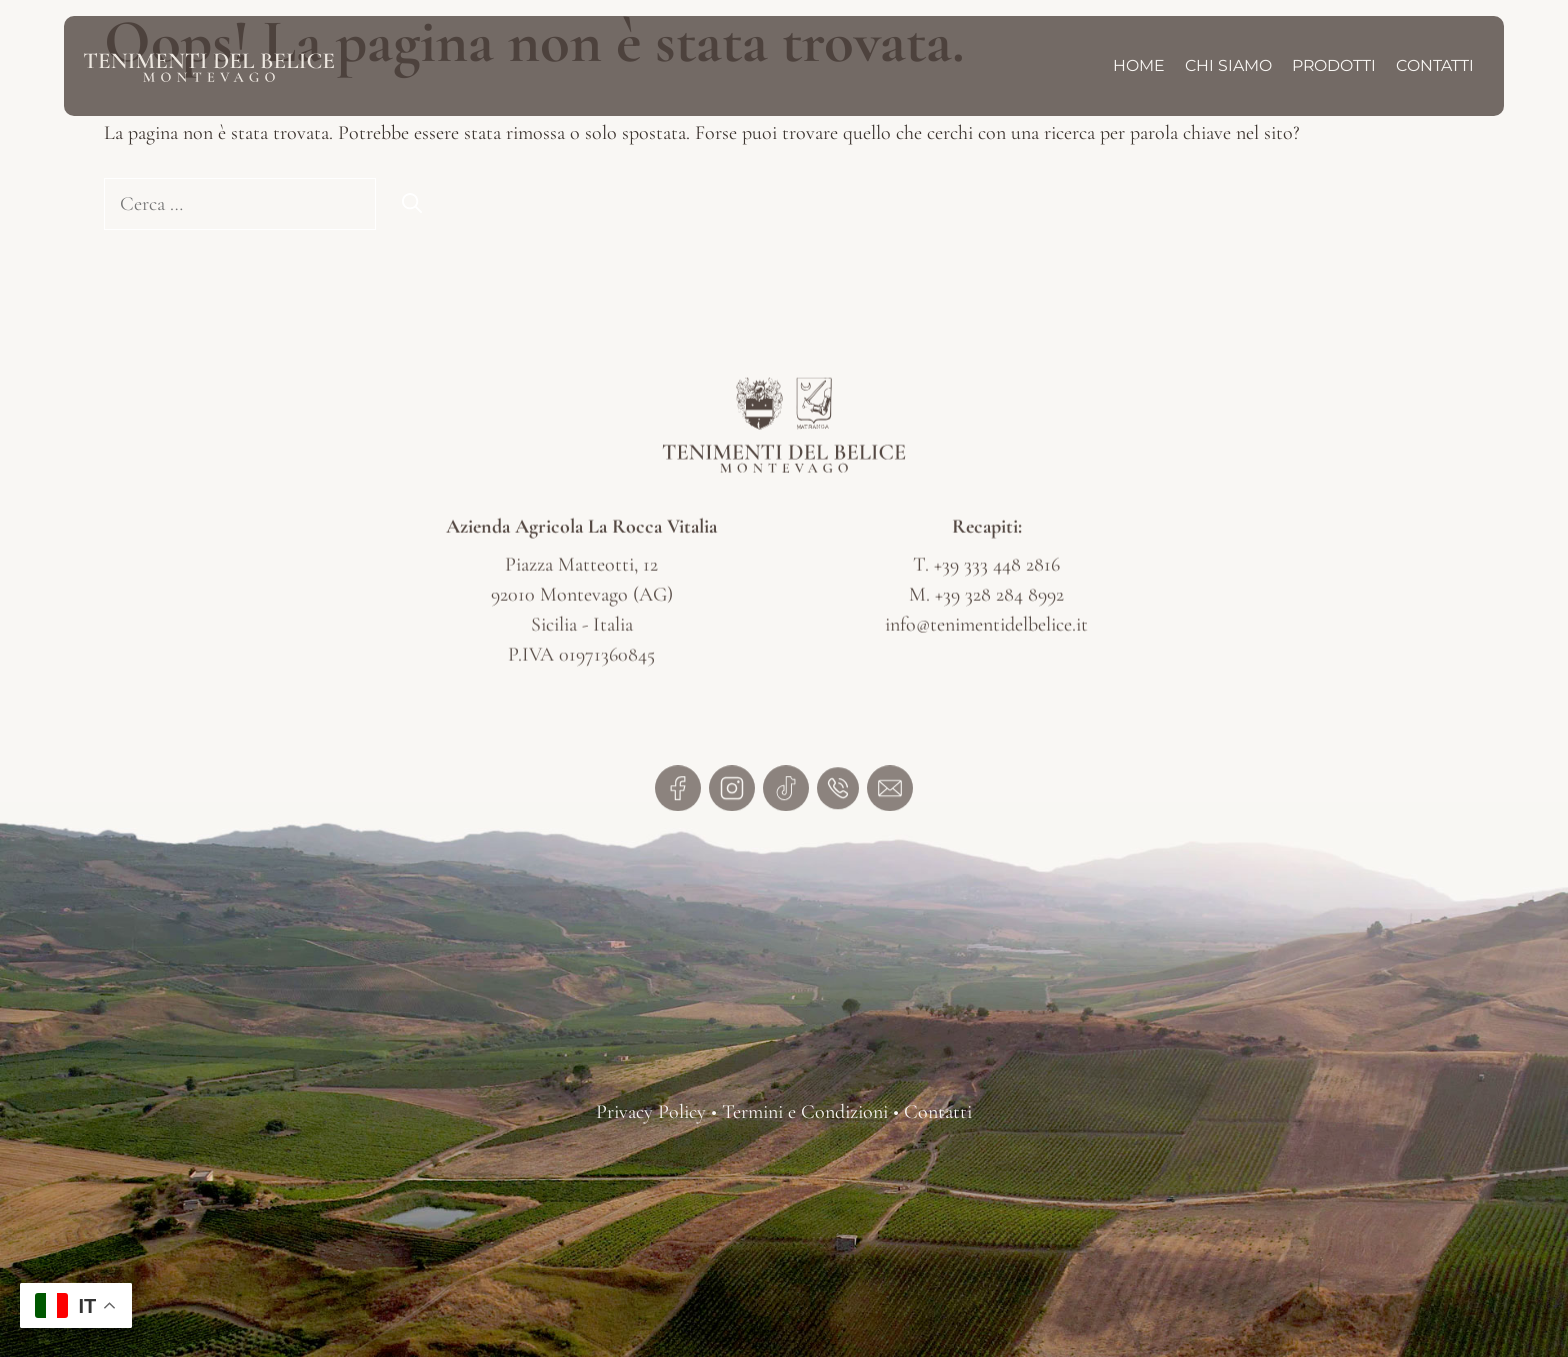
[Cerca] (412, 204)
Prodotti (1334, 65)
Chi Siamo (1228, 65)
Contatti (1435, 65)
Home (1139, 65)
